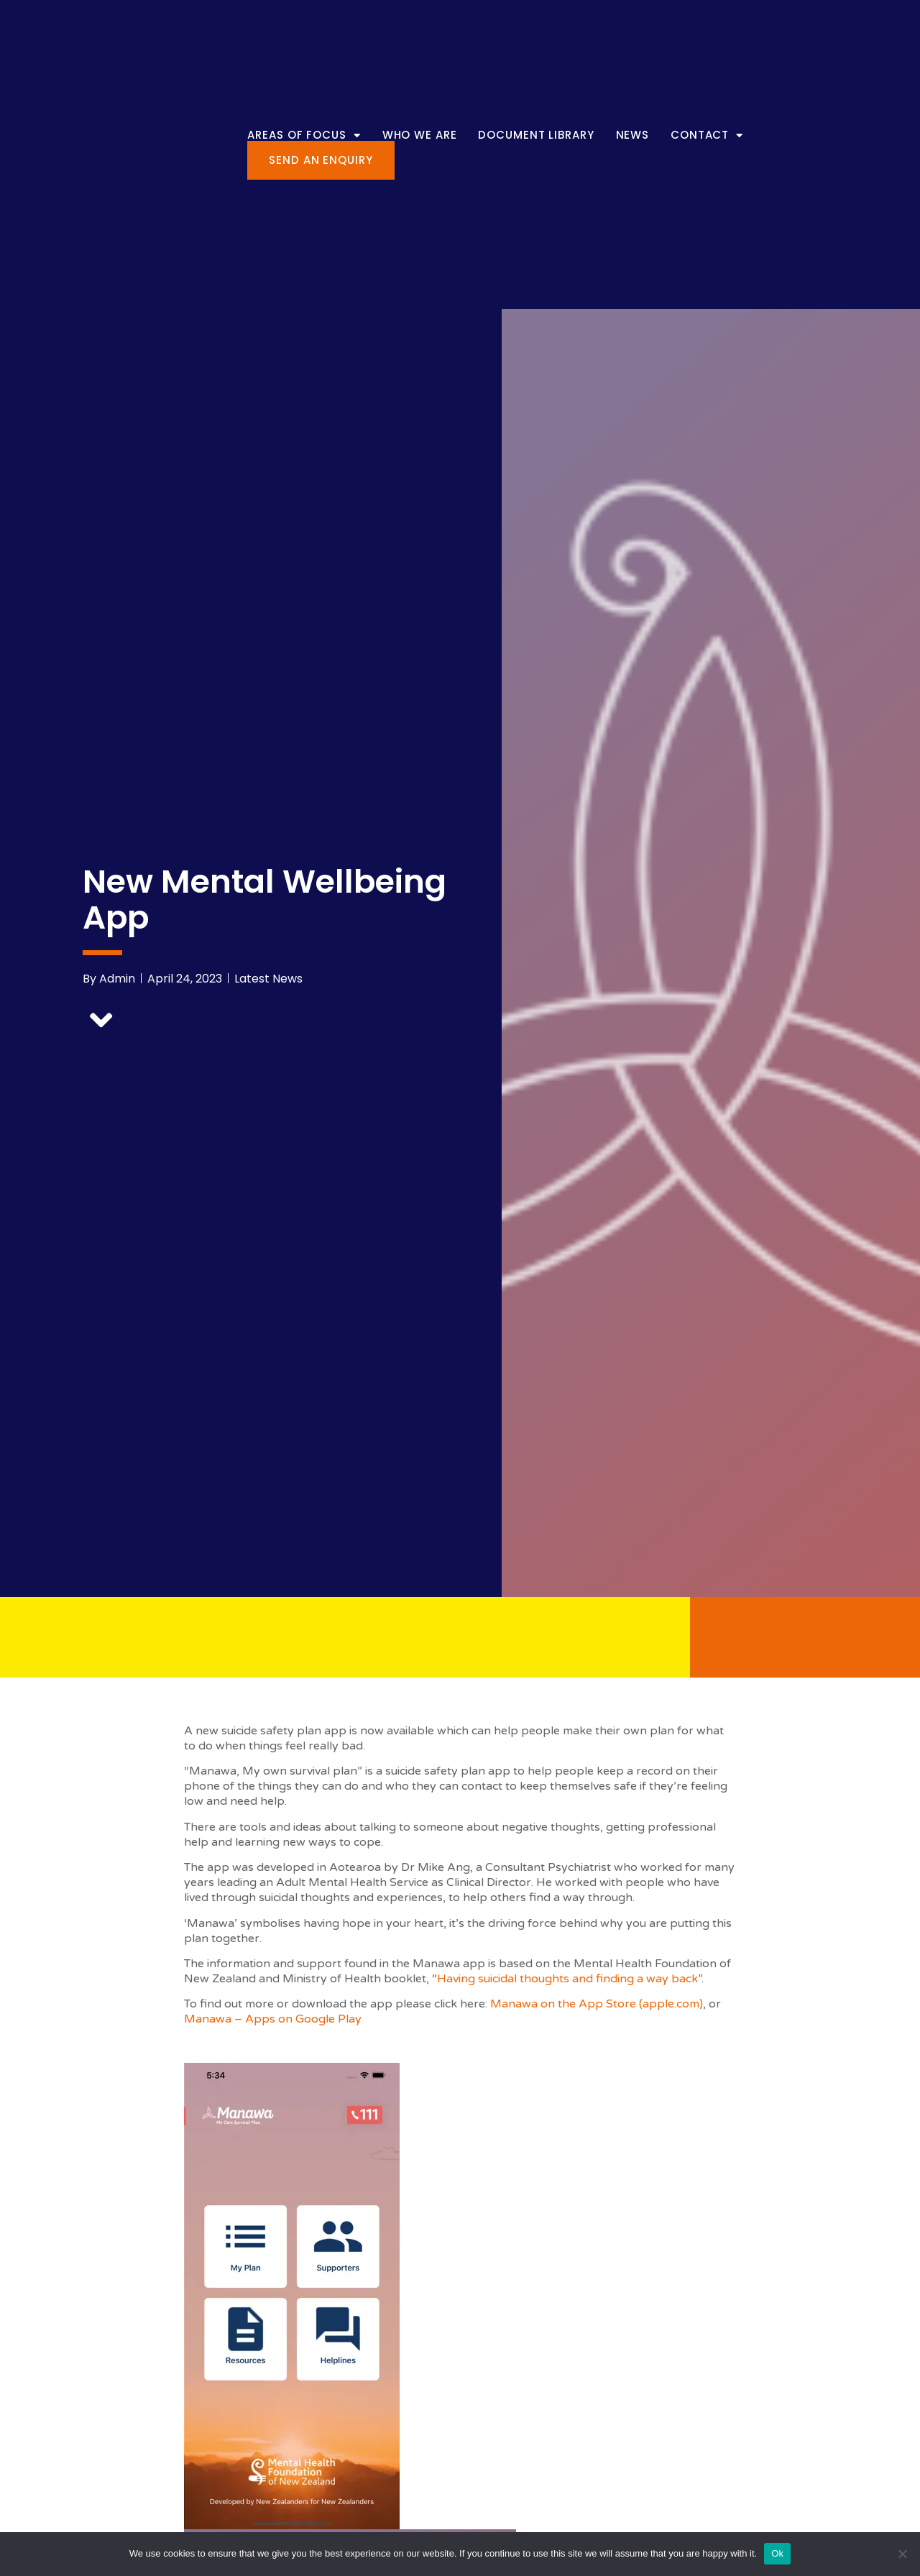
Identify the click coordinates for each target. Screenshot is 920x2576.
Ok (777, 2553)
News (633, 135)
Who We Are (419, 135)
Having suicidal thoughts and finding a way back (567, 1979)
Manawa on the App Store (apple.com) (596, 2004)
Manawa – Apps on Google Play (273, 2019)
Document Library (536, 135)
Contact (707, 135)
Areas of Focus (303, 135)
